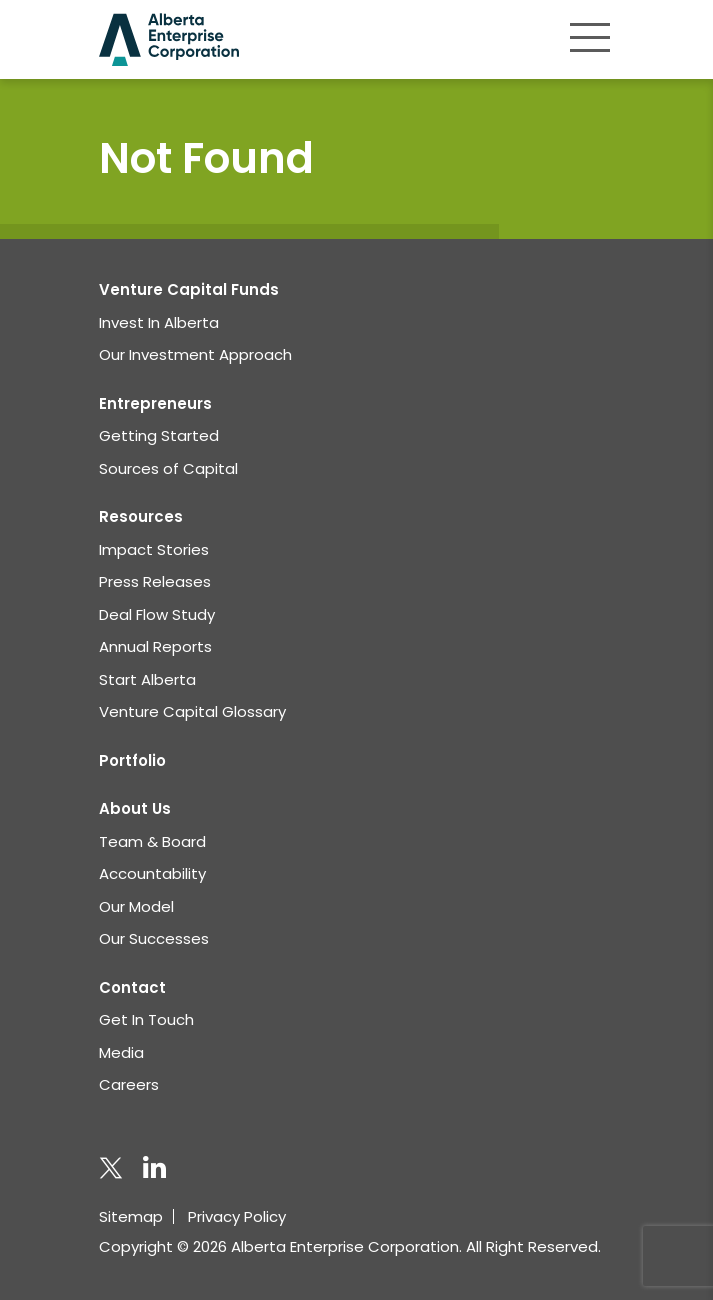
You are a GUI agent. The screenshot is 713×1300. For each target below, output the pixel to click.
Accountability (152, 873)
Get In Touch (146, 1019)
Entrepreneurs (155, 403)
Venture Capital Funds (189, 289)
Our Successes (154, 938)
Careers (129, 1084)
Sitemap (131, 1216)
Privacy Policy (237, 1216)
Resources (141, 516)
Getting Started (159, 435)
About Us (135, 808)
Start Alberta (147, 679)
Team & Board (152, 841)
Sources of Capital (168, 468)
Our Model (136, 906)
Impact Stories (154, 549)
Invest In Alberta (159, 322)
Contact (132, 987)
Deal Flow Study (157, 614)
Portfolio (132, 760)
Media (121, 1052)
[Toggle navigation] (590, 37)
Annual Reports (155, 646)
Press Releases (155, 581)
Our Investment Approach (195, 354)
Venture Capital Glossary (192, 711)
